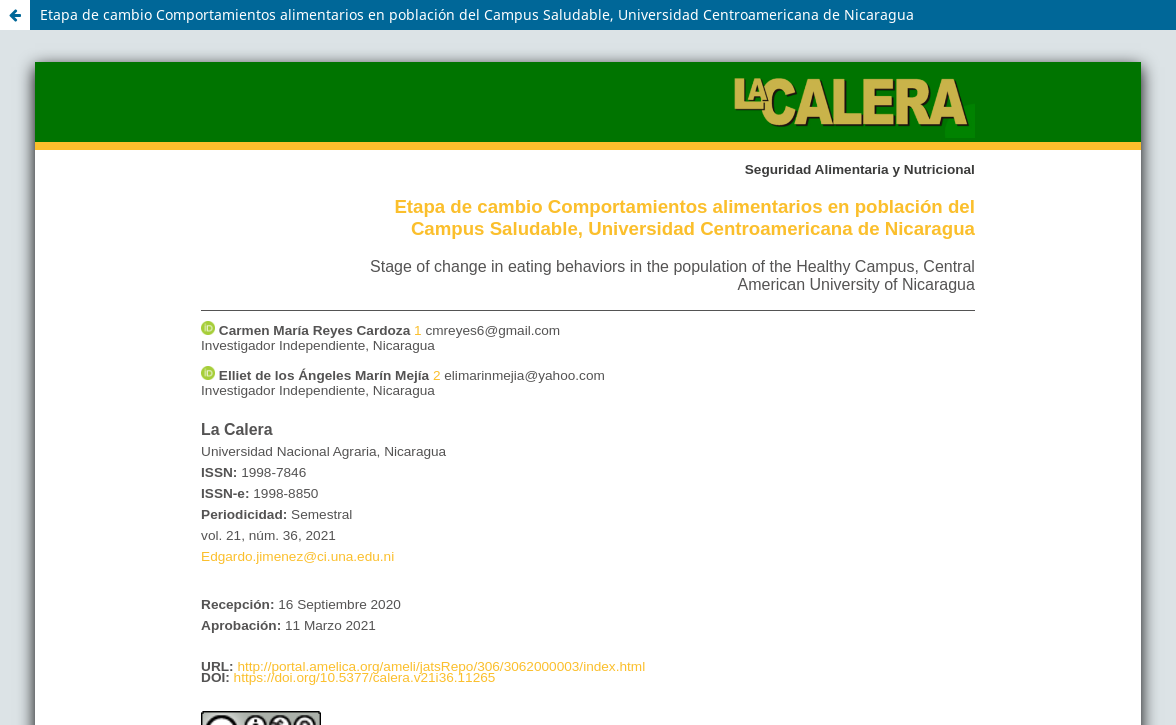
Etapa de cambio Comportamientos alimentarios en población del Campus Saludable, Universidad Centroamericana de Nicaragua (477, 14)
